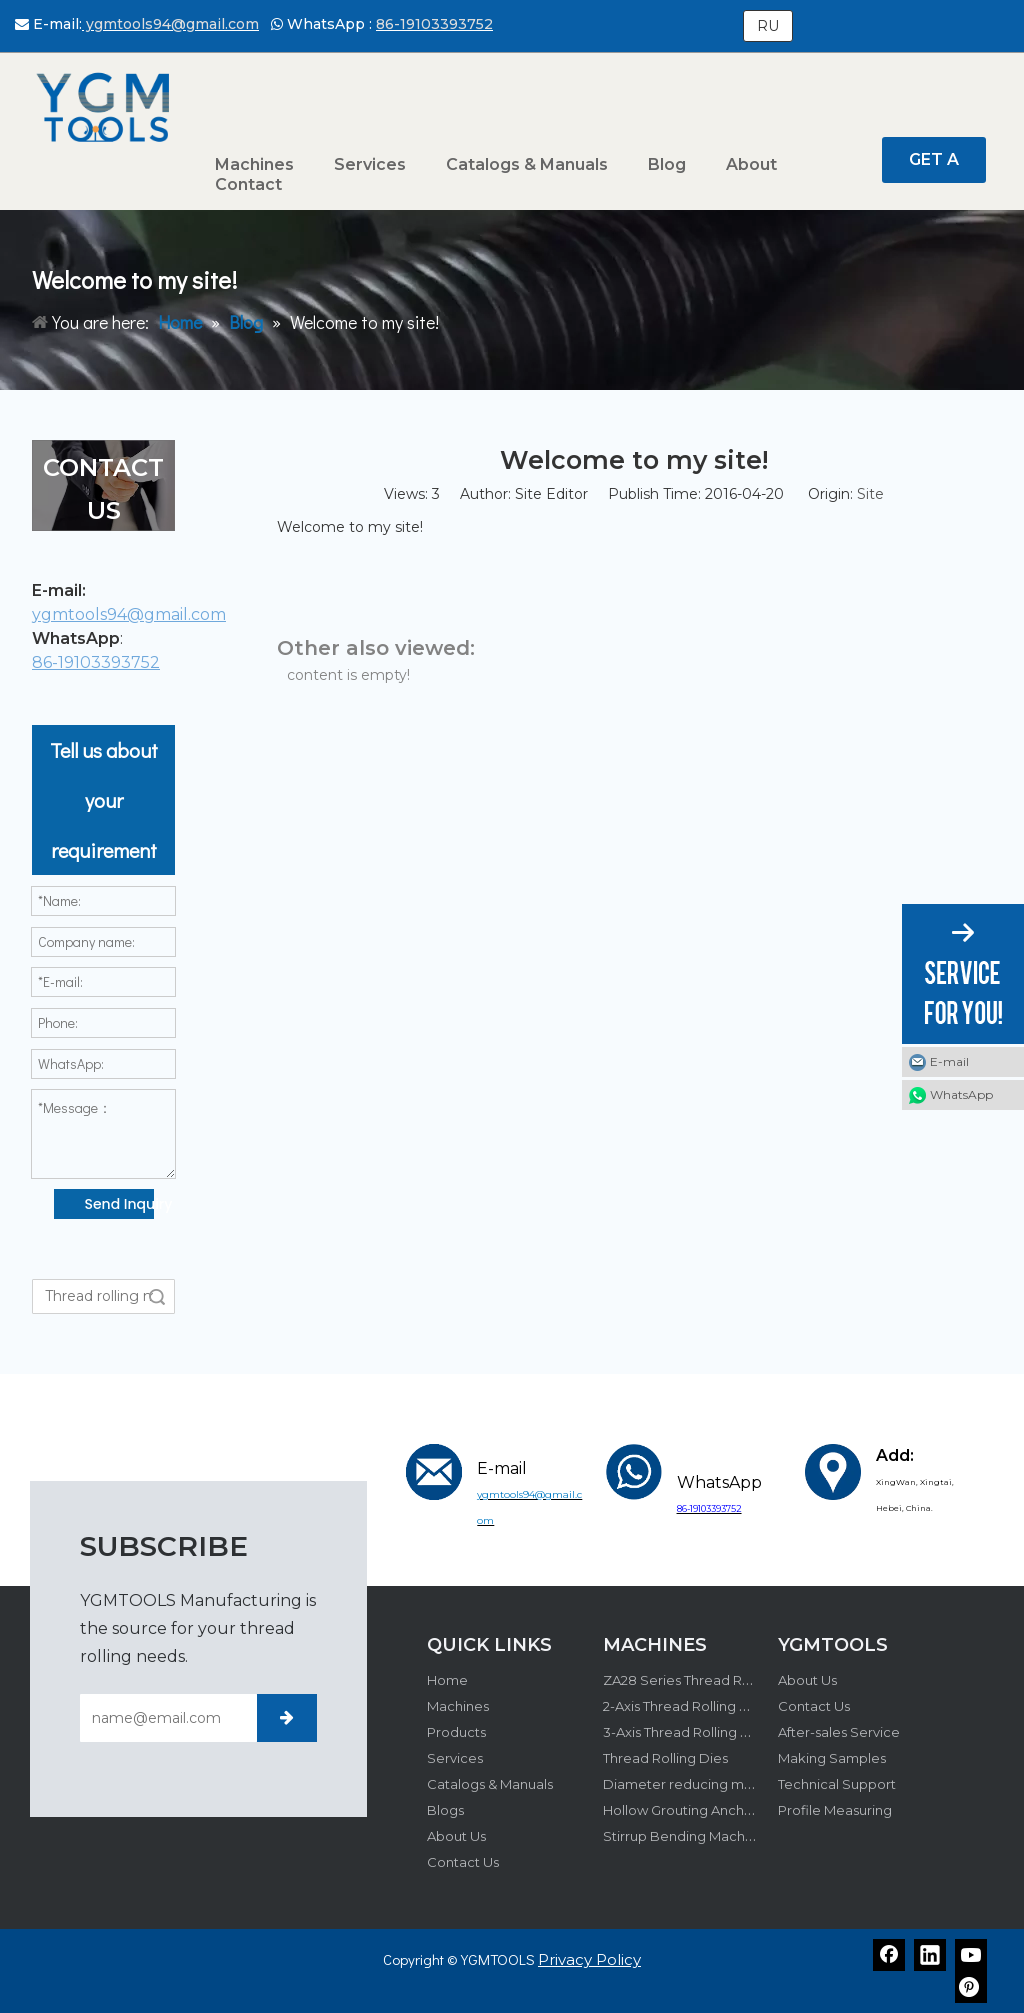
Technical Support (837, 1784)
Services (455, 1758)
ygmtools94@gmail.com (170, 24)
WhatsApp (961, 1094)
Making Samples (832, 1758)
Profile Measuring (835, 1810)
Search (157, 1296)
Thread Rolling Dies (665, 1758)
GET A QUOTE (934, 166)
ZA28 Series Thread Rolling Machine (719, 1680)
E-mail (949, 1061)
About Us (456, 1836)
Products (456, 1732)
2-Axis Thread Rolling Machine (699, 1706)
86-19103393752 (434, 24)
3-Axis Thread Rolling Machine (699, 1732)
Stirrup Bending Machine (684, 1836)
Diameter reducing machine (695, 1784)
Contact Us (463, 1862)
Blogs (445, 1810)
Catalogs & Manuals (490, 1784)
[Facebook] (889, 1955)
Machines (458, 1706)
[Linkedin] (930, 1955)
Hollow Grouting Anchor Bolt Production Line (748, 1810)
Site (870, 494)
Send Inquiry (119, 1204)
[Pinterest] (971, 1987)
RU (768, 26)
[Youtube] (971, 1955)
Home (447, 1680)
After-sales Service (839, 1732)
